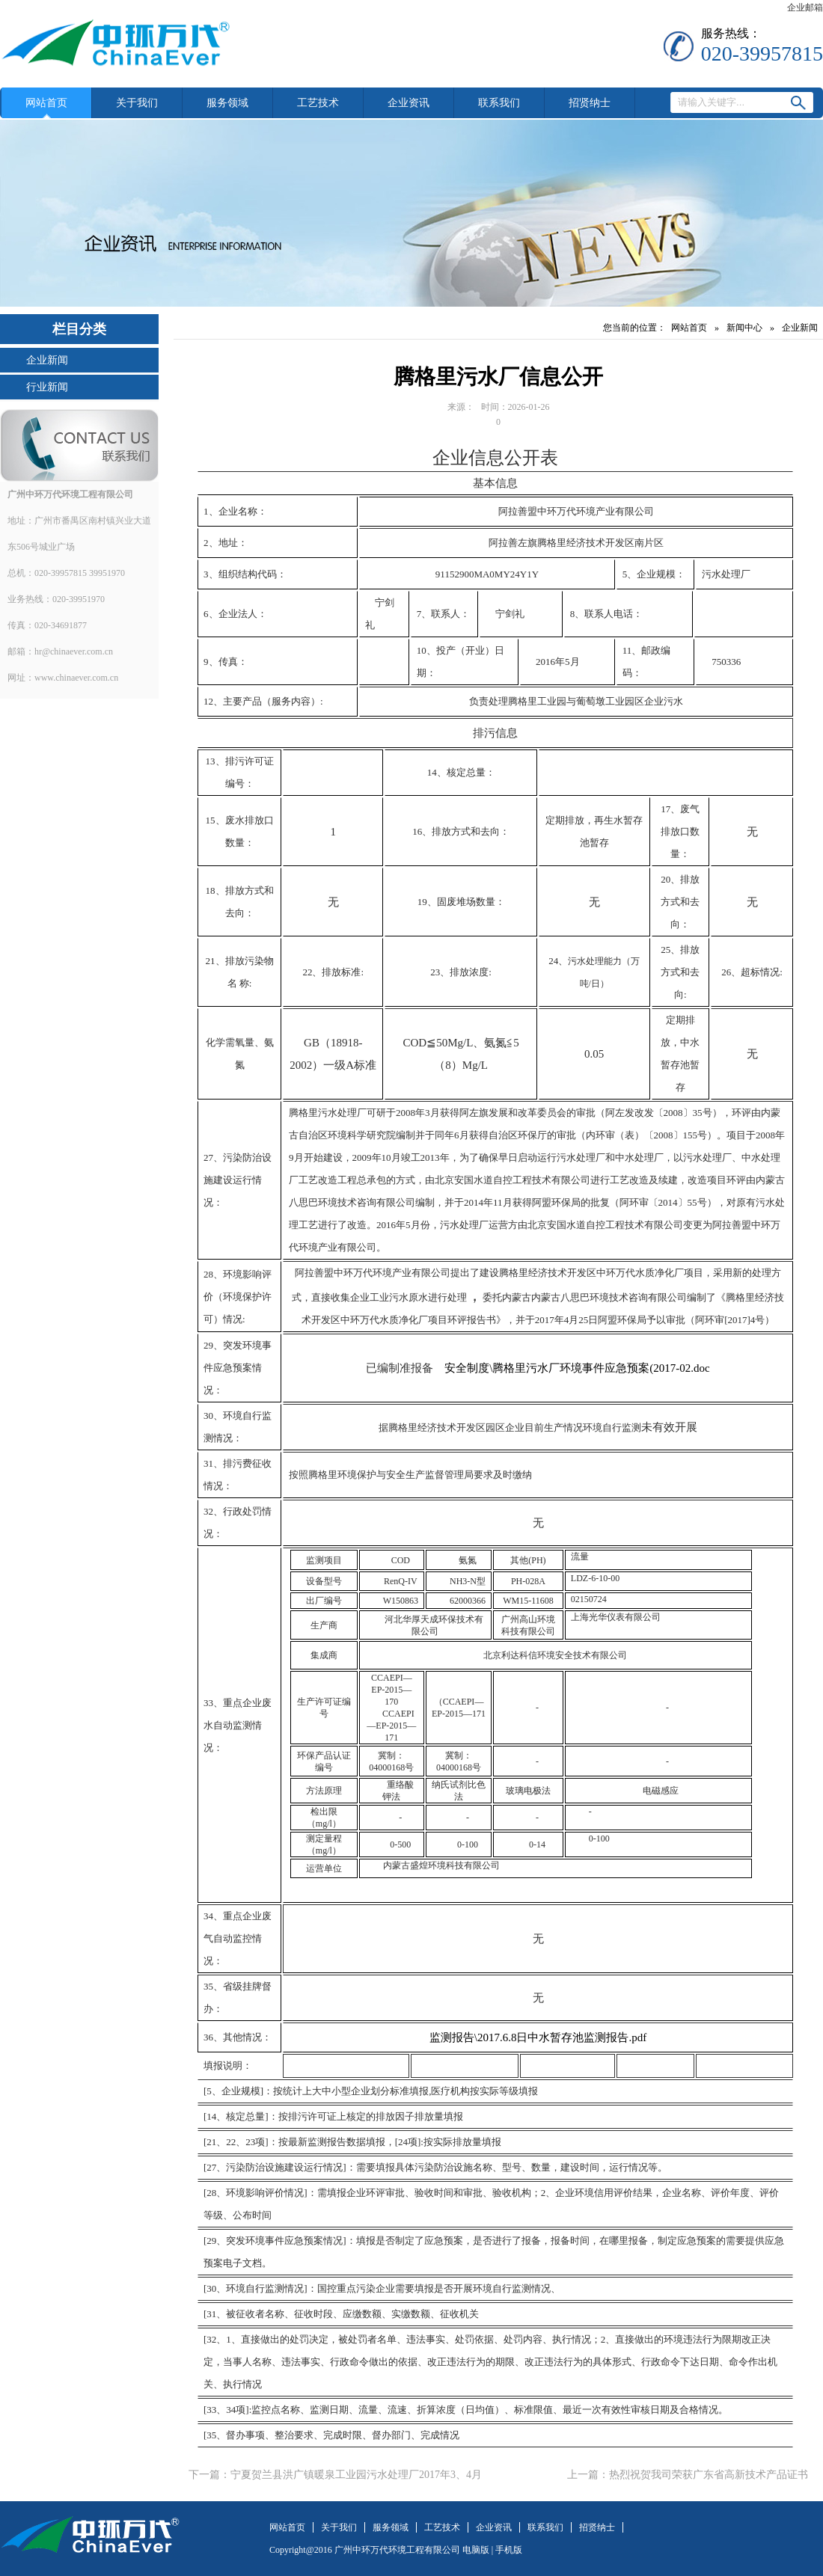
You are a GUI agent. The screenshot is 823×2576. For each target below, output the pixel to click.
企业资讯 (408, 102)
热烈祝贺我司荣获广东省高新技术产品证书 (708, 2474)
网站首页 (46, 102)
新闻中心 (744, 327)
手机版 (508, 2550)
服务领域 (227, 102)
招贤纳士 (590, 102)
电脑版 (475, 2550)
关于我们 (137, 102)
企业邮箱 (805, 7)
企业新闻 (47, 360)
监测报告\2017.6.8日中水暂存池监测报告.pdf (537, 2037)
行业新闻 (47, 387)
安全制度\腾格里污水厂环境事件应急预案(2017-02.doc (577, 1368)
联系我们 (499, 102)
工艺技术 (318, 102)
